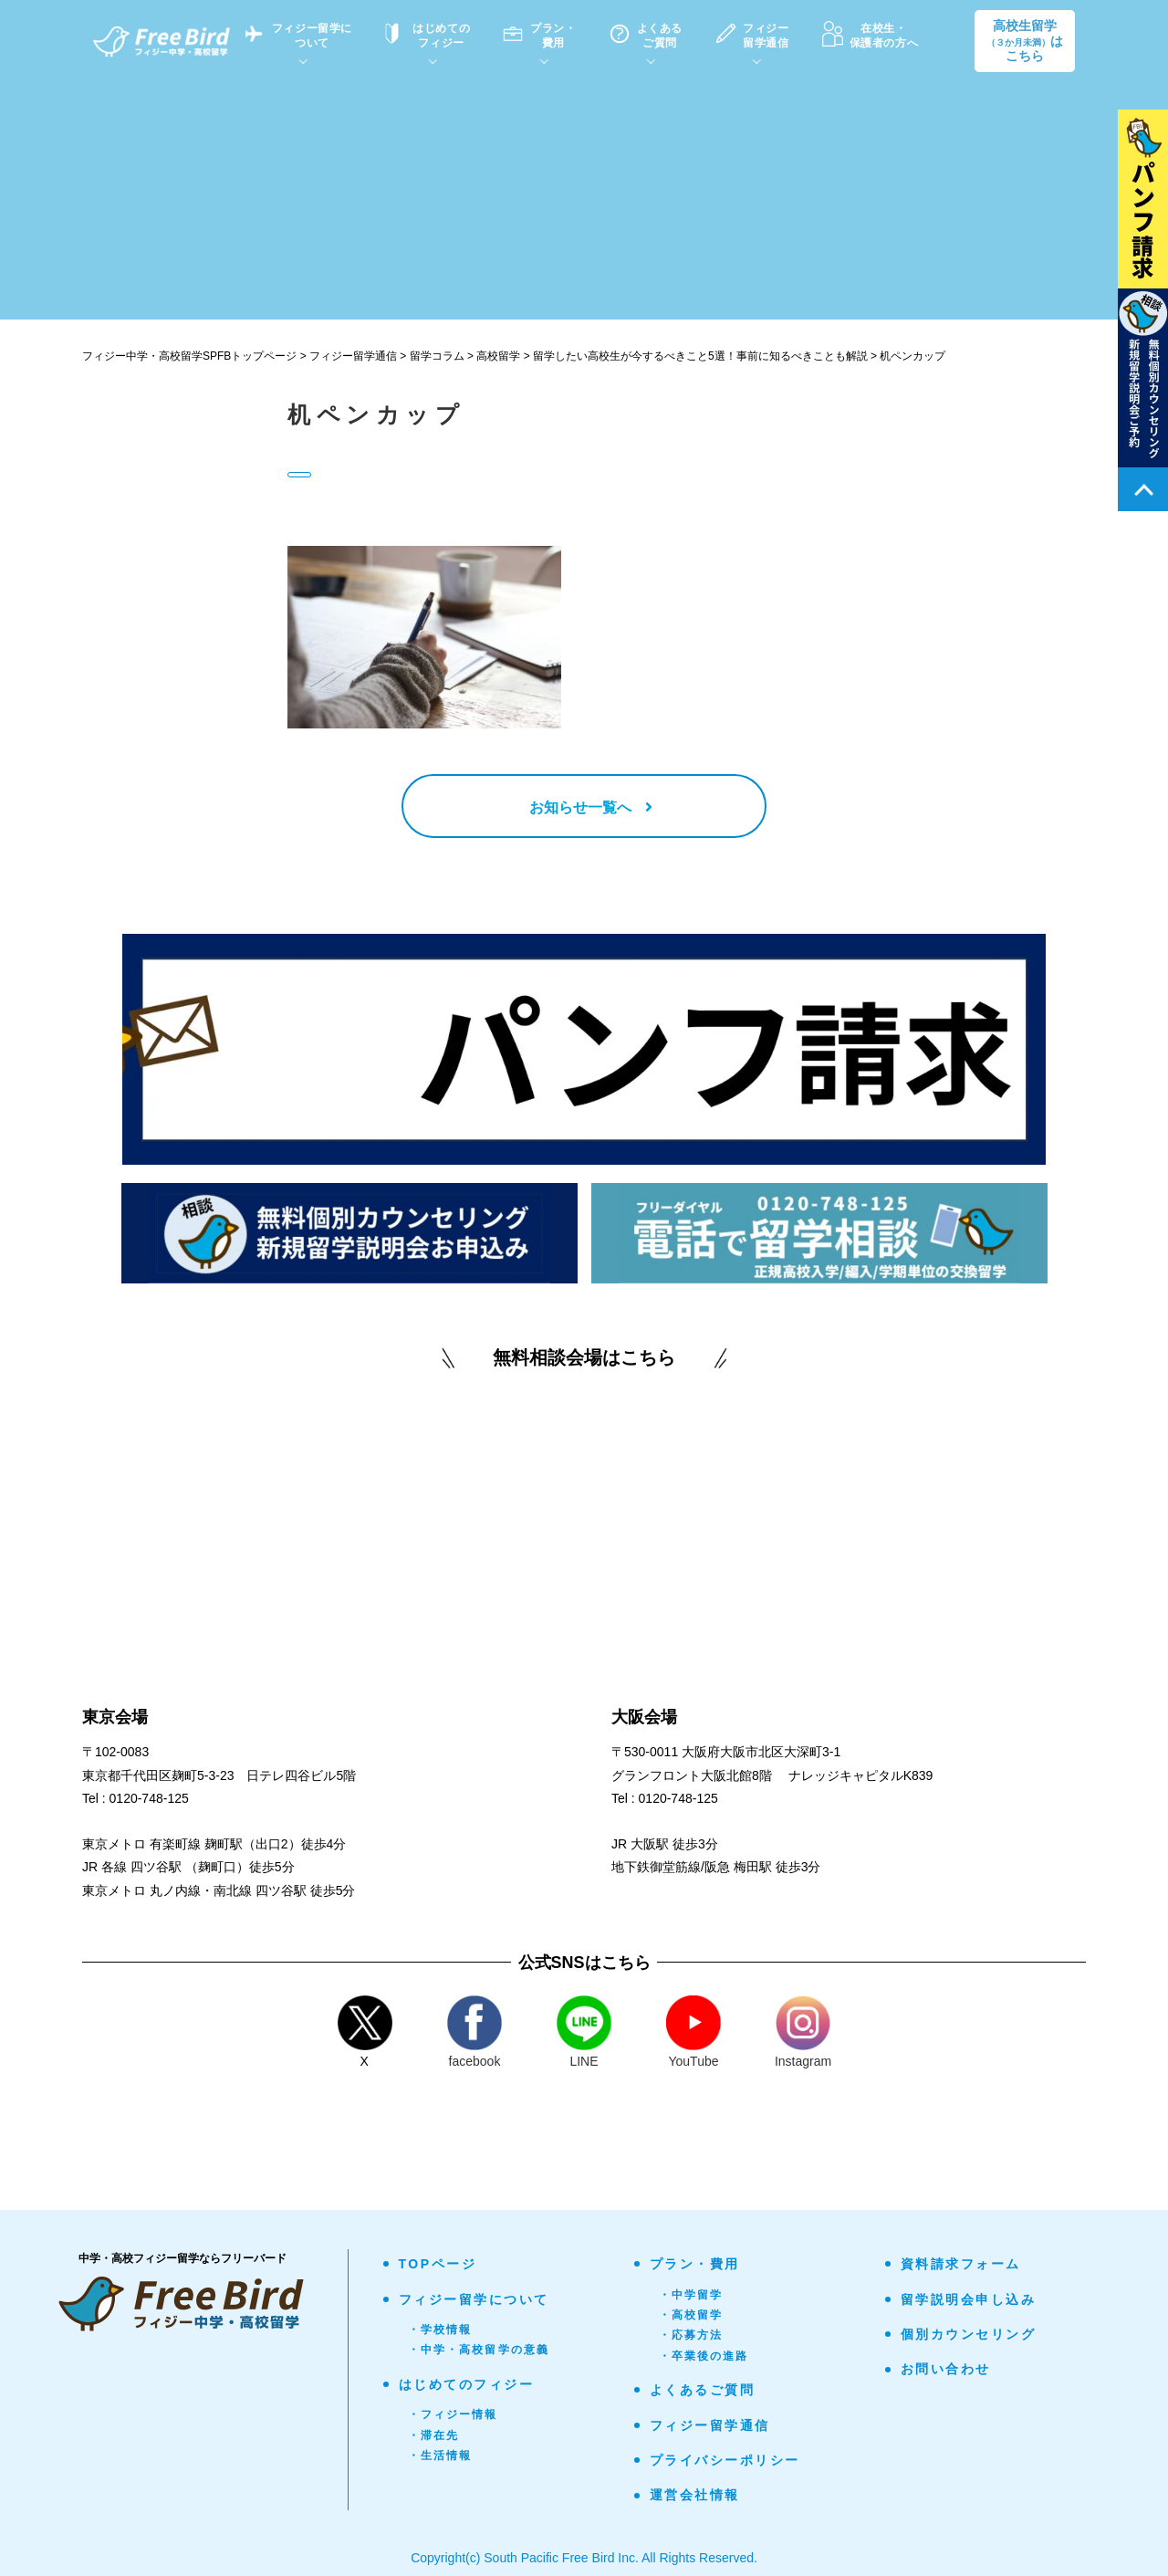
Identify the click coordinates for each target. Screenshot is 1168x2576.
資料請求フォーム (961, 2264)
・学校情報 (440, 2329)
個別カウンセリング (969, 2334)
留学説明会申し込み (969, 2299)
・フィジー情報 (453, 2414)
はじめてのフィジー (467, 2384)
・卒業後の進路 (704, 2356)
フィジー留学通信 (710, 2425)
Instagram (803, 2031)
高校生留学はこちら (1024, 41)
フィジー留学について (474, 2299)
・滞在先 (434, 2435)
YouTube (693, 2031)
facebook (474, 2031)
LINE (584, 2031)
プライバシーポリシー (725, 2460)
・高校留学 (691, 2314)
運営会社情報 (695, 2494)
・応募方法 (691, 2335)
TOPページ (438, 2264)
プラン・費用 (695, 2264)
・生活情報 (440, 2455)
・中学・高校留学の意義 (479, 2349)
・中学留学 (691, 2294)
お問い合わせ (946, 2368)
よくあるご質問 (703, 2389)
